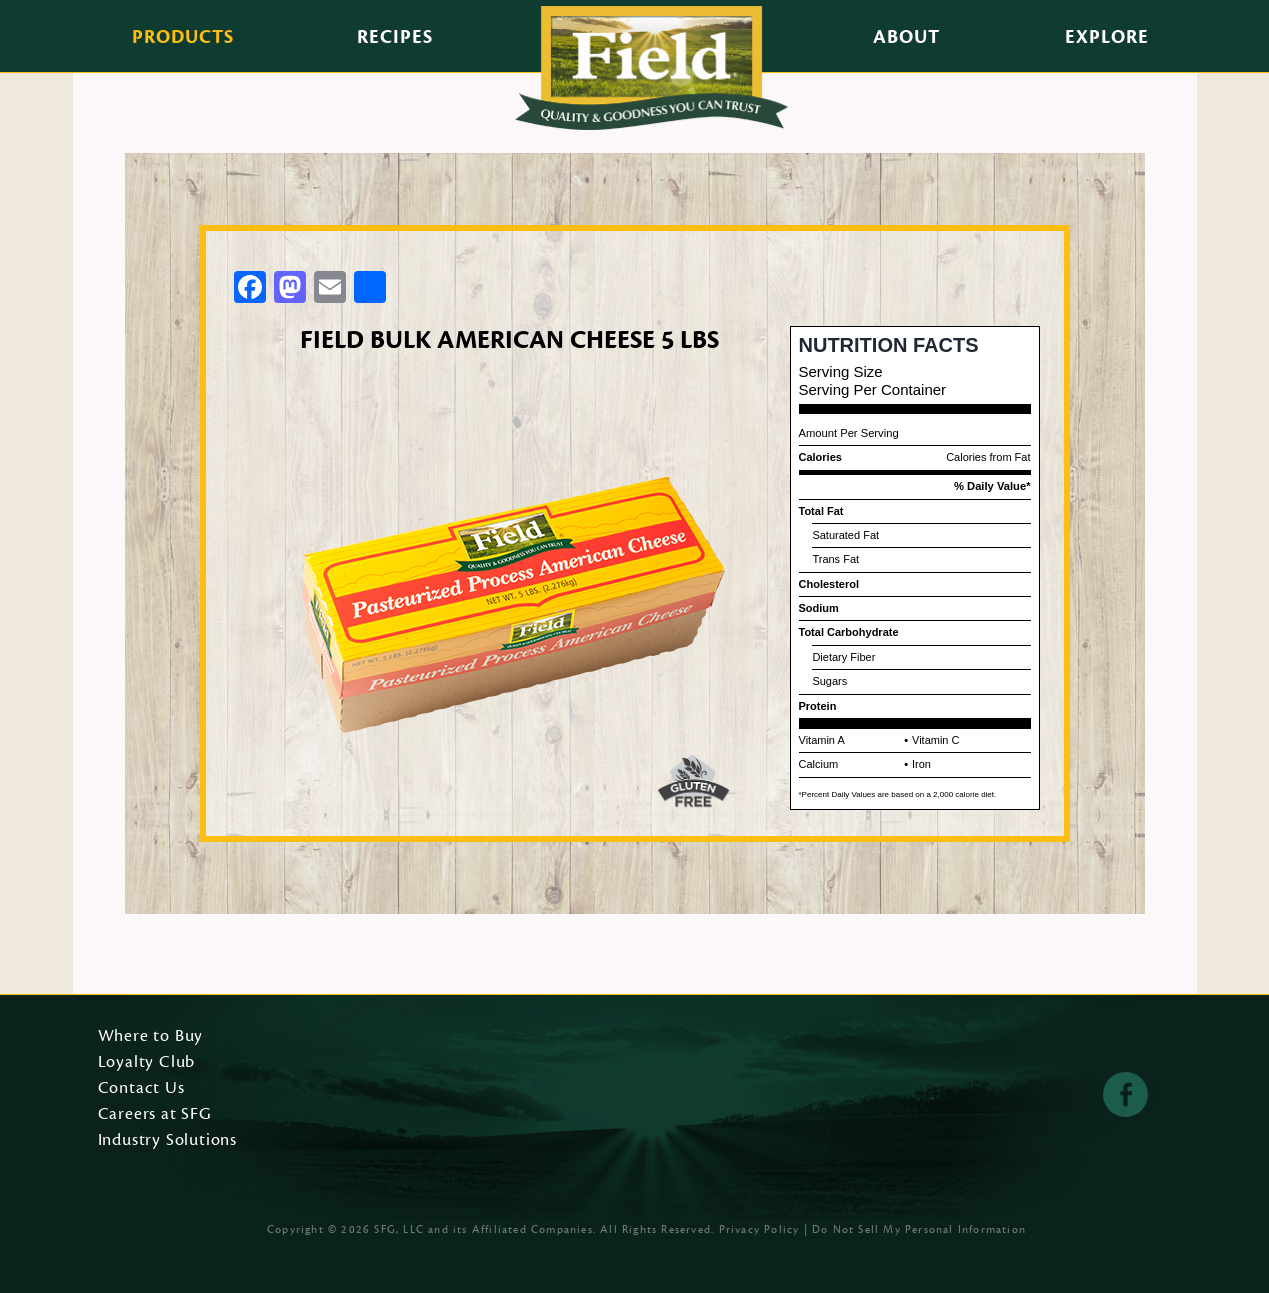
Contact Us (141, 1089)
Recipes (395, 37)
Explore (1107, 37)
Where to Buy (151, 1037)
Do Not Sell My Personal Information (919, 1229)
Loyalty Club (147, 1063)
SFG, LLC (399, 1229)
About (906, 37)
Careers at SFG (155, 1115)
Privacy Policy (759, 1229)
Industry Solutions (168, 1141)
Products (183, 37)
